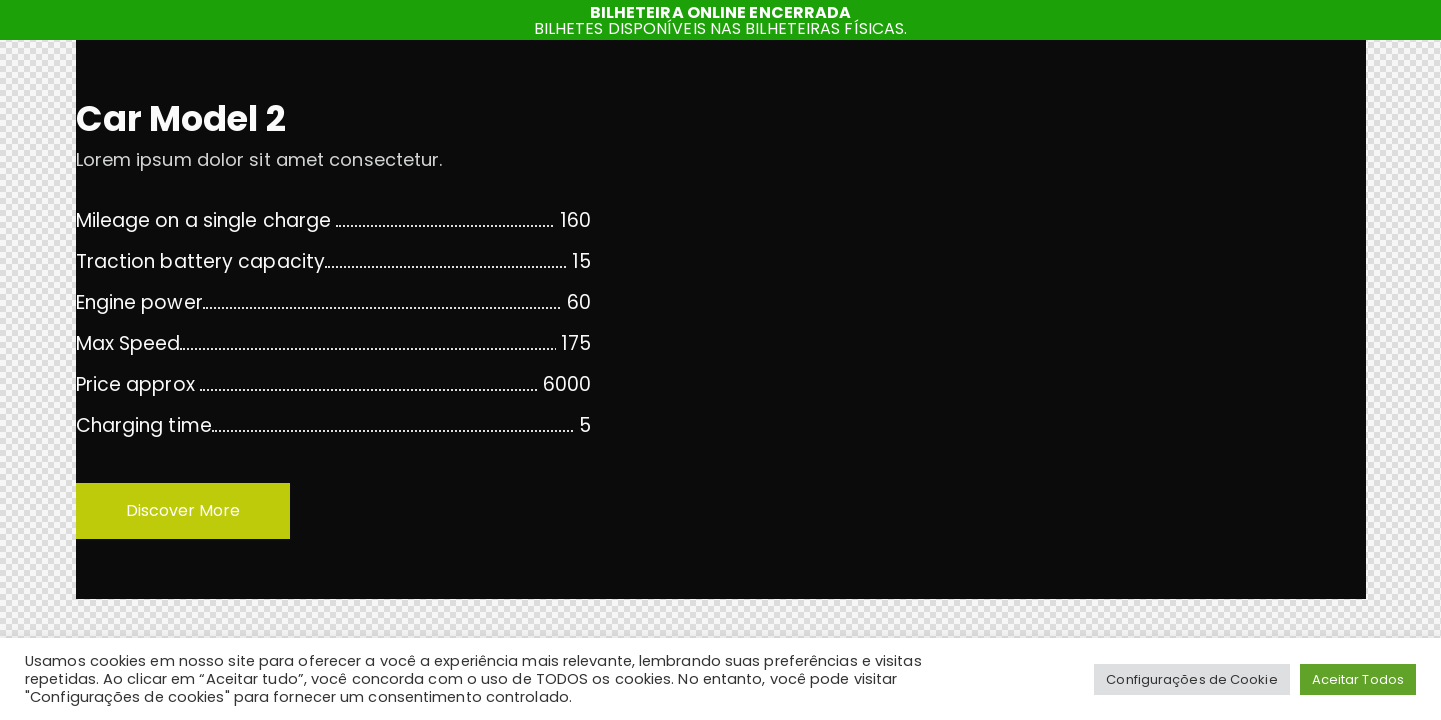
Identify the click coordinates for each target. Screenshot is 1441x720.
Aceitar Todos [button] (1358, 679)
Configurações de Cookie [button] (1191, 679)
